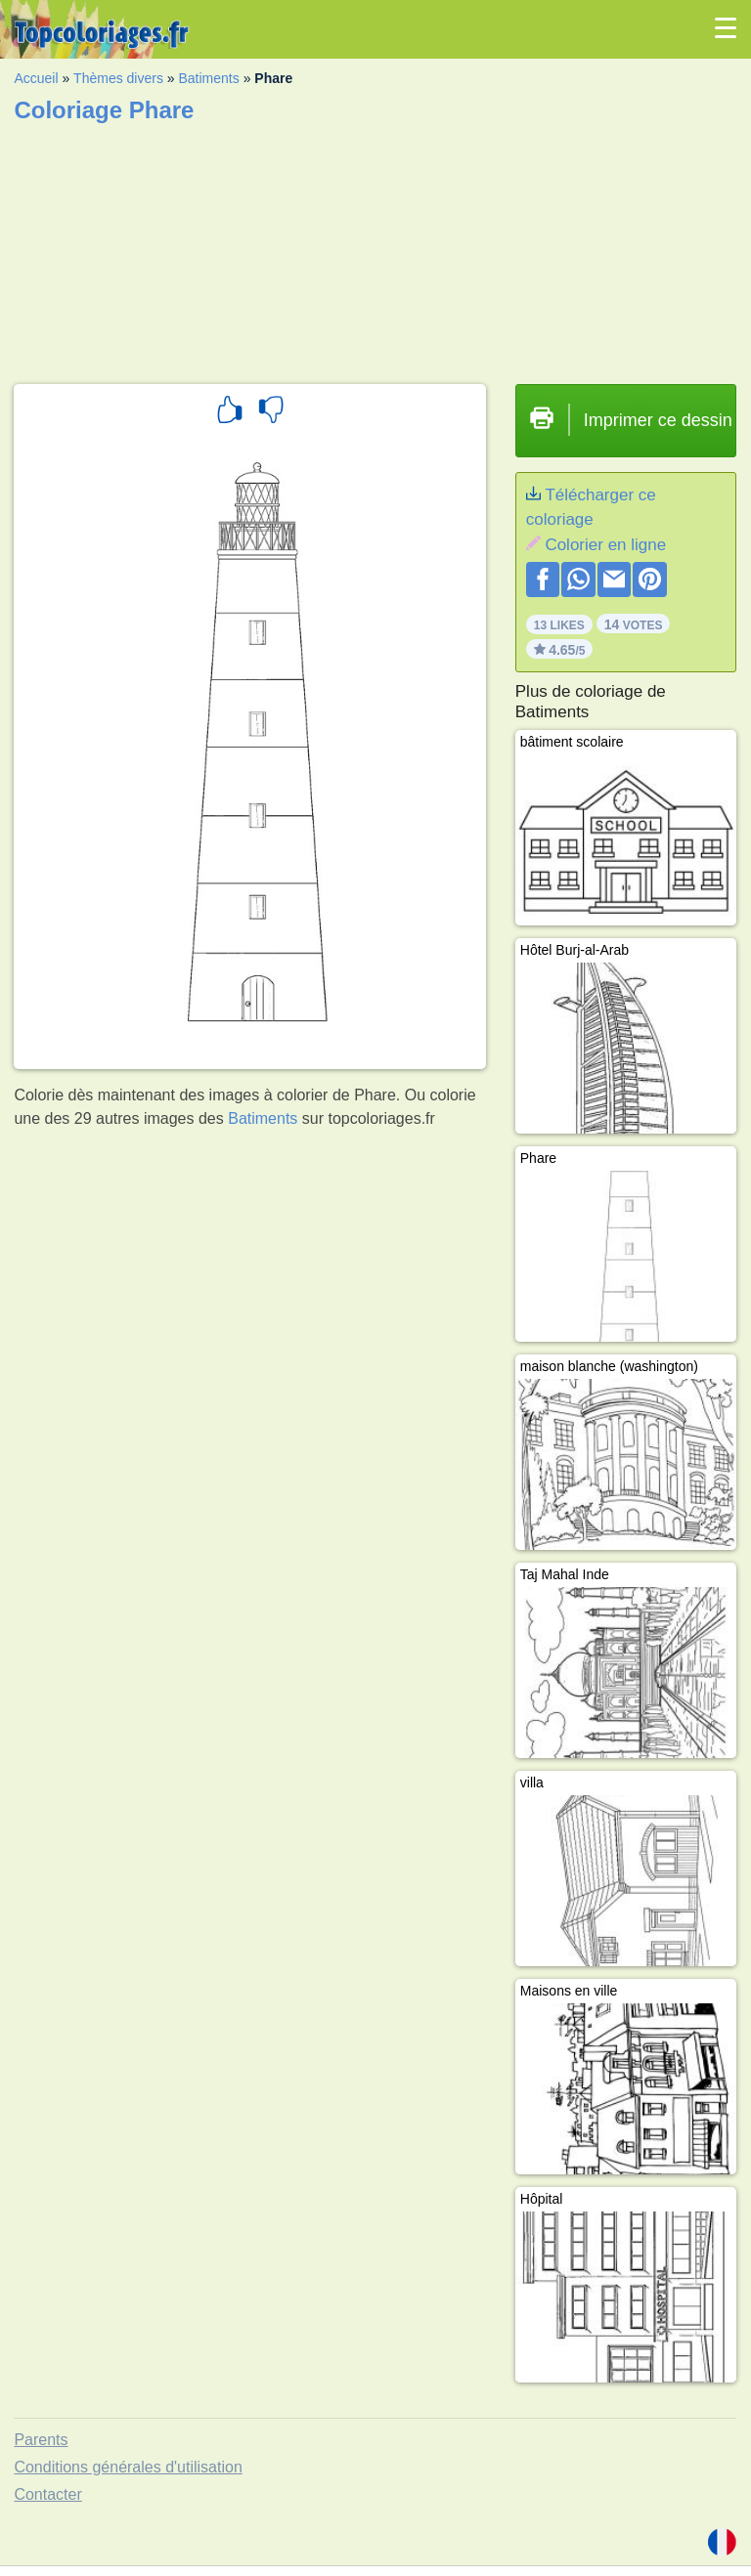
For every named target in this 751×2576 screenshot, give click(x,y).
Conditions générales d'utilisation (128, 2467)
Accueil (36, 78)
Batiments (209, 78)
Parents (40, 2439)
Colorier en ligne (605, 545)
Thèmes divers (118, 78)
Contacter (47, 2494)
